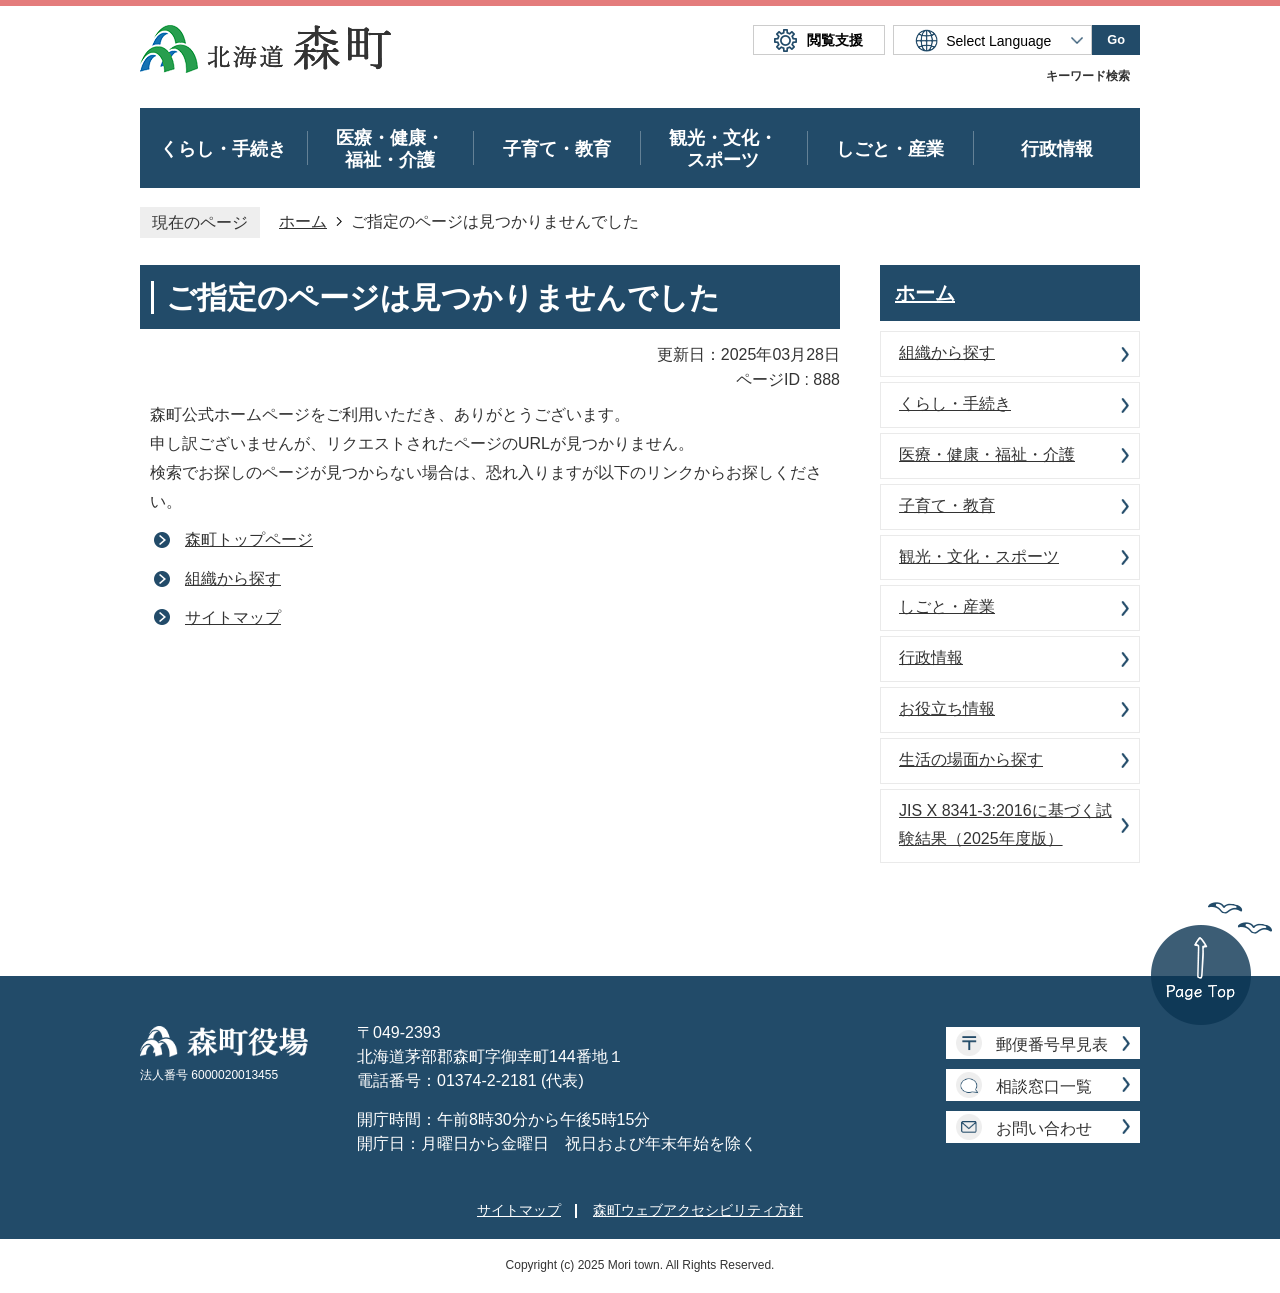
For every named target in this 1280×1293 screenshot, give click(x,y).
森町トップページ (249, 539)
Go (1116, 39)
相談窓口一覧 (1044, 1086)
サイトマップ (233, 617)
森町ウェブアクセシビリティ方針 (698, 1210)
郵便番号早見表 (1052, 1044)
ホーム (303, 221)
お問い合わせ (1044, 1128)
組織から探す (233, 578)
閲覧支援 (835, 40)
